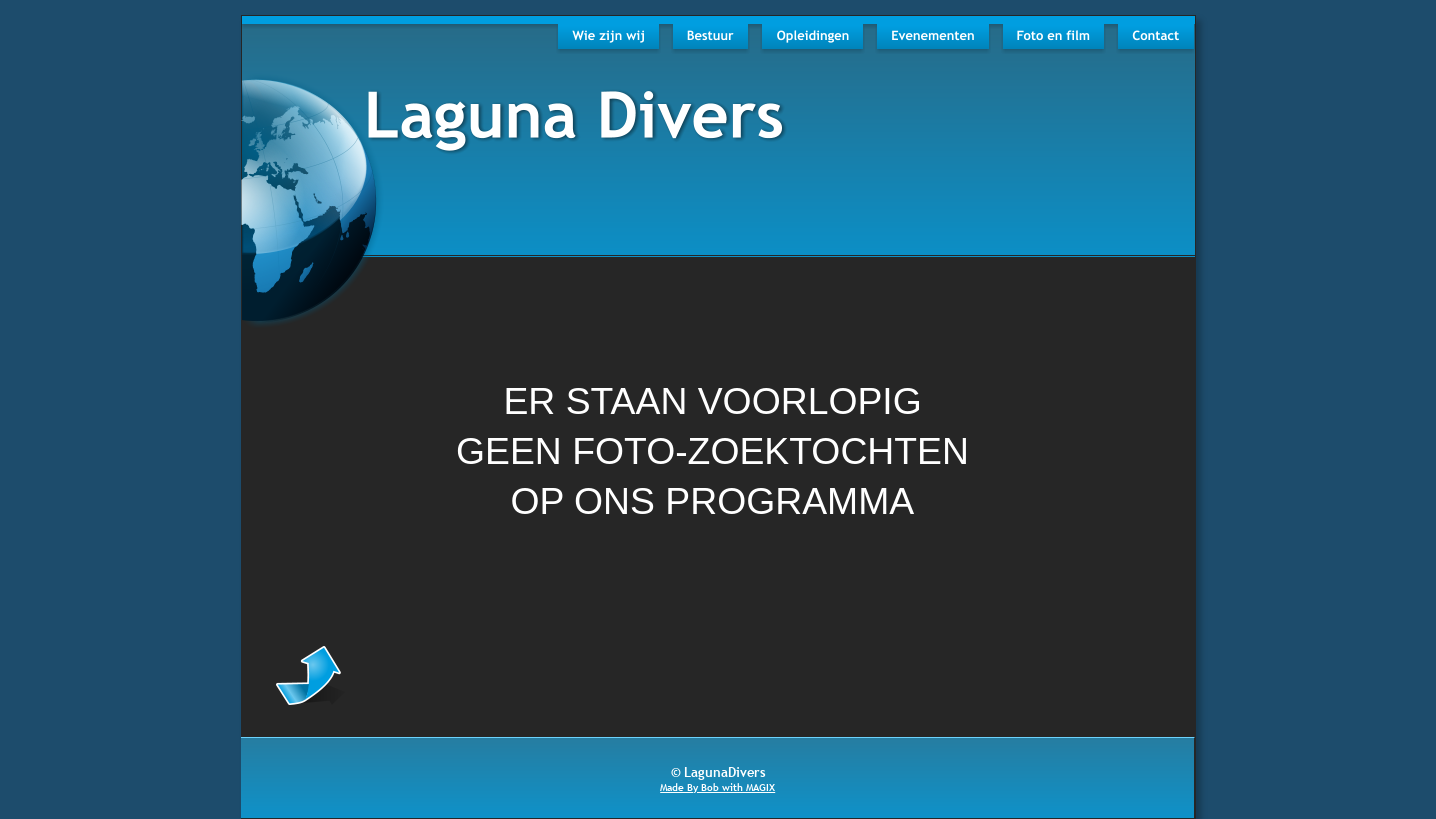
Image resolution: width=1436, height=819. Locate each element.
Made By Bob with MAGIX (717, 787)
